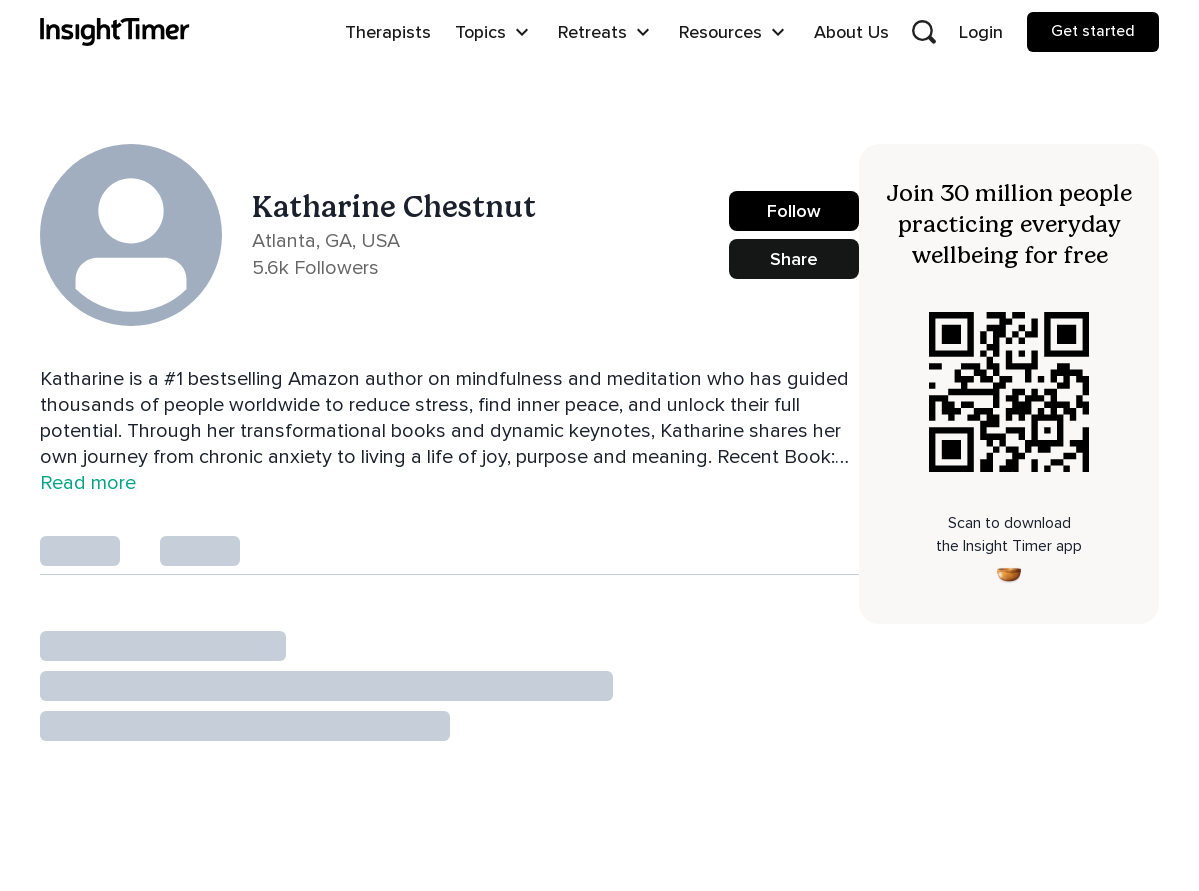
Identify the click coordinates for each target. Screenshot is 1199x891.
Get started (1093, 31)
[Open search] (924, 32)
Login (981, 32)
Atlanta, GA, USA (326, 241)
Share (794, 259)
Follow (794, 211)
